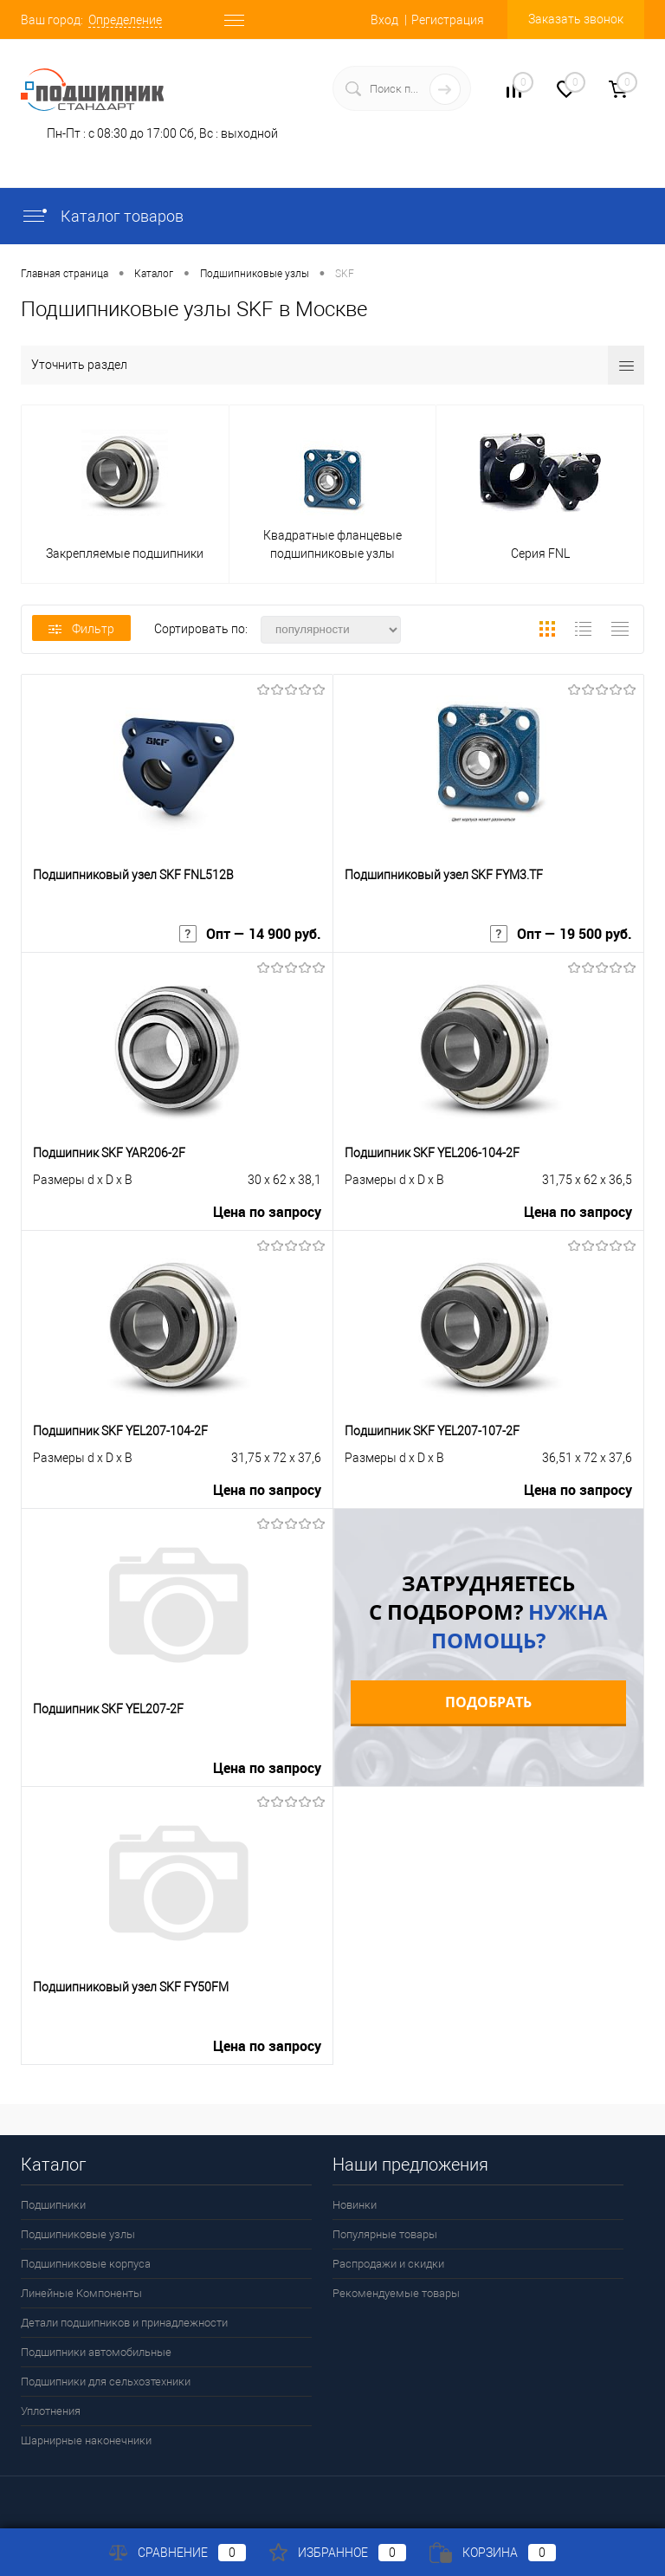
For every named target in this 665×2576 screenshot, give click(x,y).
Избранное (337, 2553)
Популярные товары (384, 2234)
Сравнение (177, 2553)
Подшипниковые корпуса (86, 2263)
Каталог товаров (102, 216)
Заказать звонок (575, 19)
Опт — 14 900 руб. (250, 934)
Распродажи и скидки (388, 2263)
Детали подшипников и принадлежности (124, 2322)
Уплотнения (51, 2410)
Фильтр (81, 629)
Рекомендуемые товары (396, 2293)
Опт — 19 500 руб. (561, 934)
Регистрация (447, 20)
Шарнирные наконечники (86, 2440)
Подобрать (488, 1702)
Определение (125, 20)
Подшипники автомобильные (96, 2352)
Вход (384, 20)
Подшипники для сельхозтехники (105, 2381)
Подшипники (53, 2204)
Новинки (354, 2204)
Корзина (492, 2553)
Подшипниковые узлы (78, 2234)
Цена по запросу (267, 1212)
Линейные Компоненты (81, 2293)
